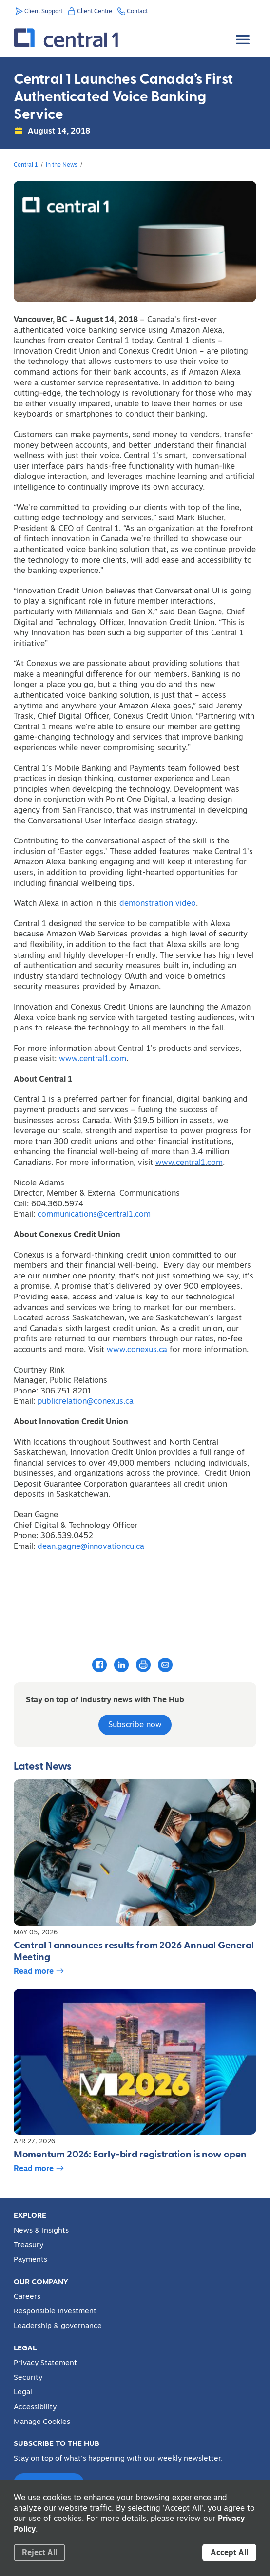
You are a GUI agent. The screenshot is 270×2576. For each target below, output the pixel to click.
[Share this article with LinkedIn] (121, 1664)
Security (28, 2377)
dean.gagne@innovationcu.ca (91, 1546)
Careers (27, 2296)
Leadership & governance (58, 2325)
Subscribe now (135, 1724)
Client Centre (94, 11)
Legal (23, 2392)
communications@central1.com (94, 1213)
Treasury (28, 2245)
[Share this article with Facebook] (99, 1664)
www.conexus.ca (137, 1349)
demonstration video (157, 902)
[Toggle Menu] (243, 32)
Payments (30, 2259)
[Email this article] (165, 1664)
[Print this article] (143, 1665)
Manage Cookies (42, 2421)
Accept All (229, 2552)
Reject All (39, 2552)
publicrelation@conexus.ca (86, 1400)
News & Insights (41, 2230)
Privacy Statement (45, 2362)
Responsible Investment (55, 2311)
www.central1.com (92, 1058)
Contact (137, 11)
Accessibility (35, 2407)
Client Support (43, 11)
